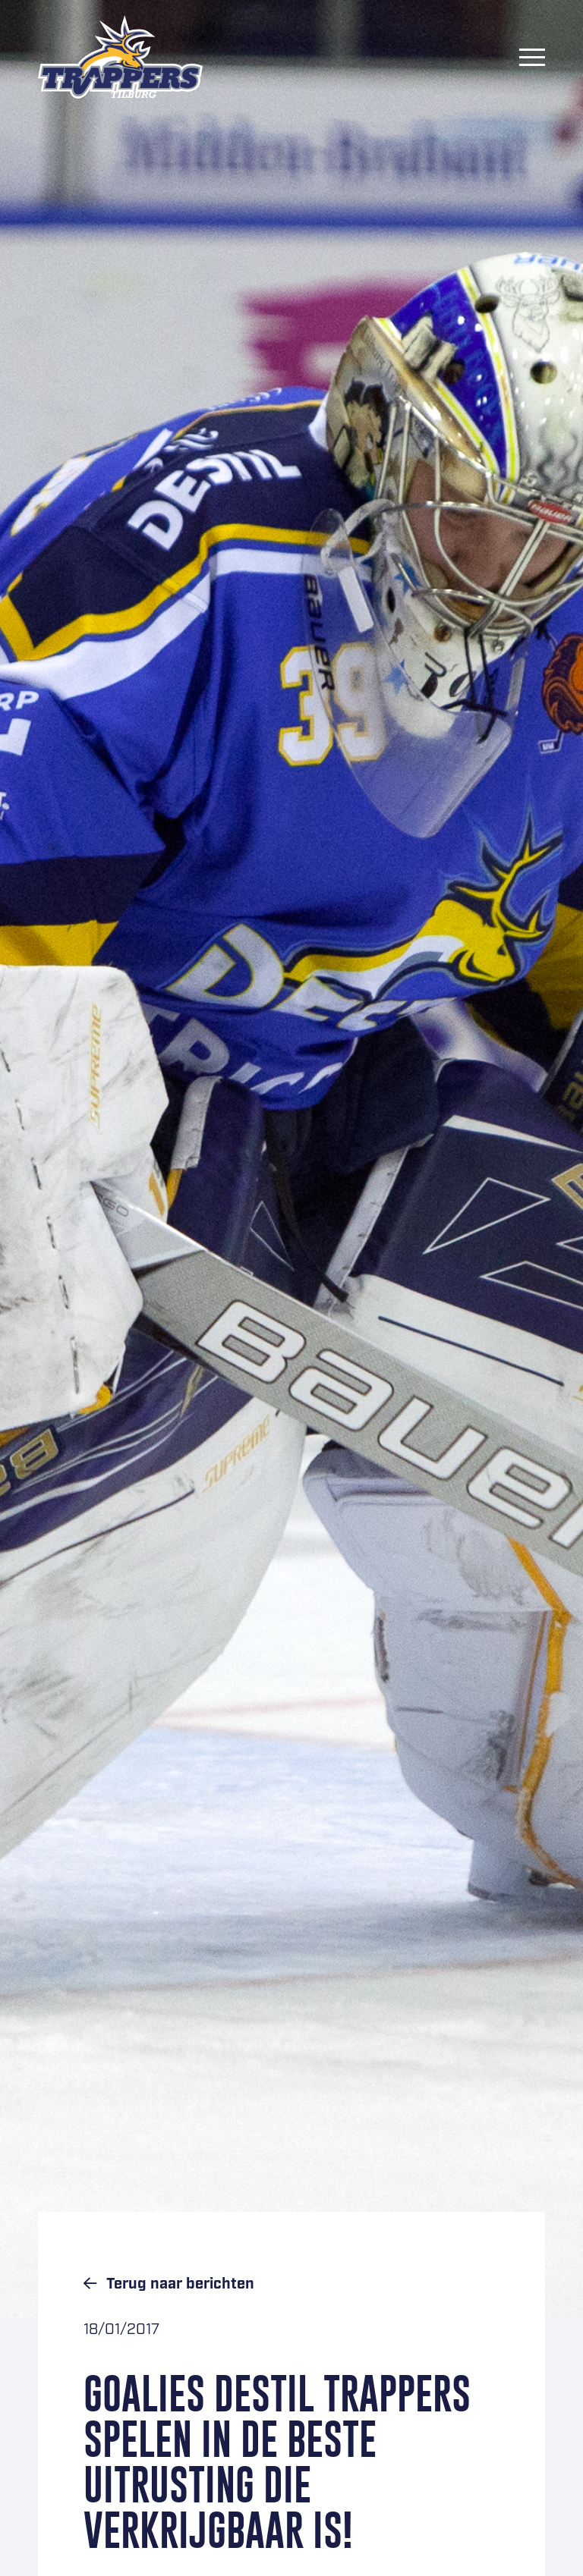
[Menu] (532, 57)
